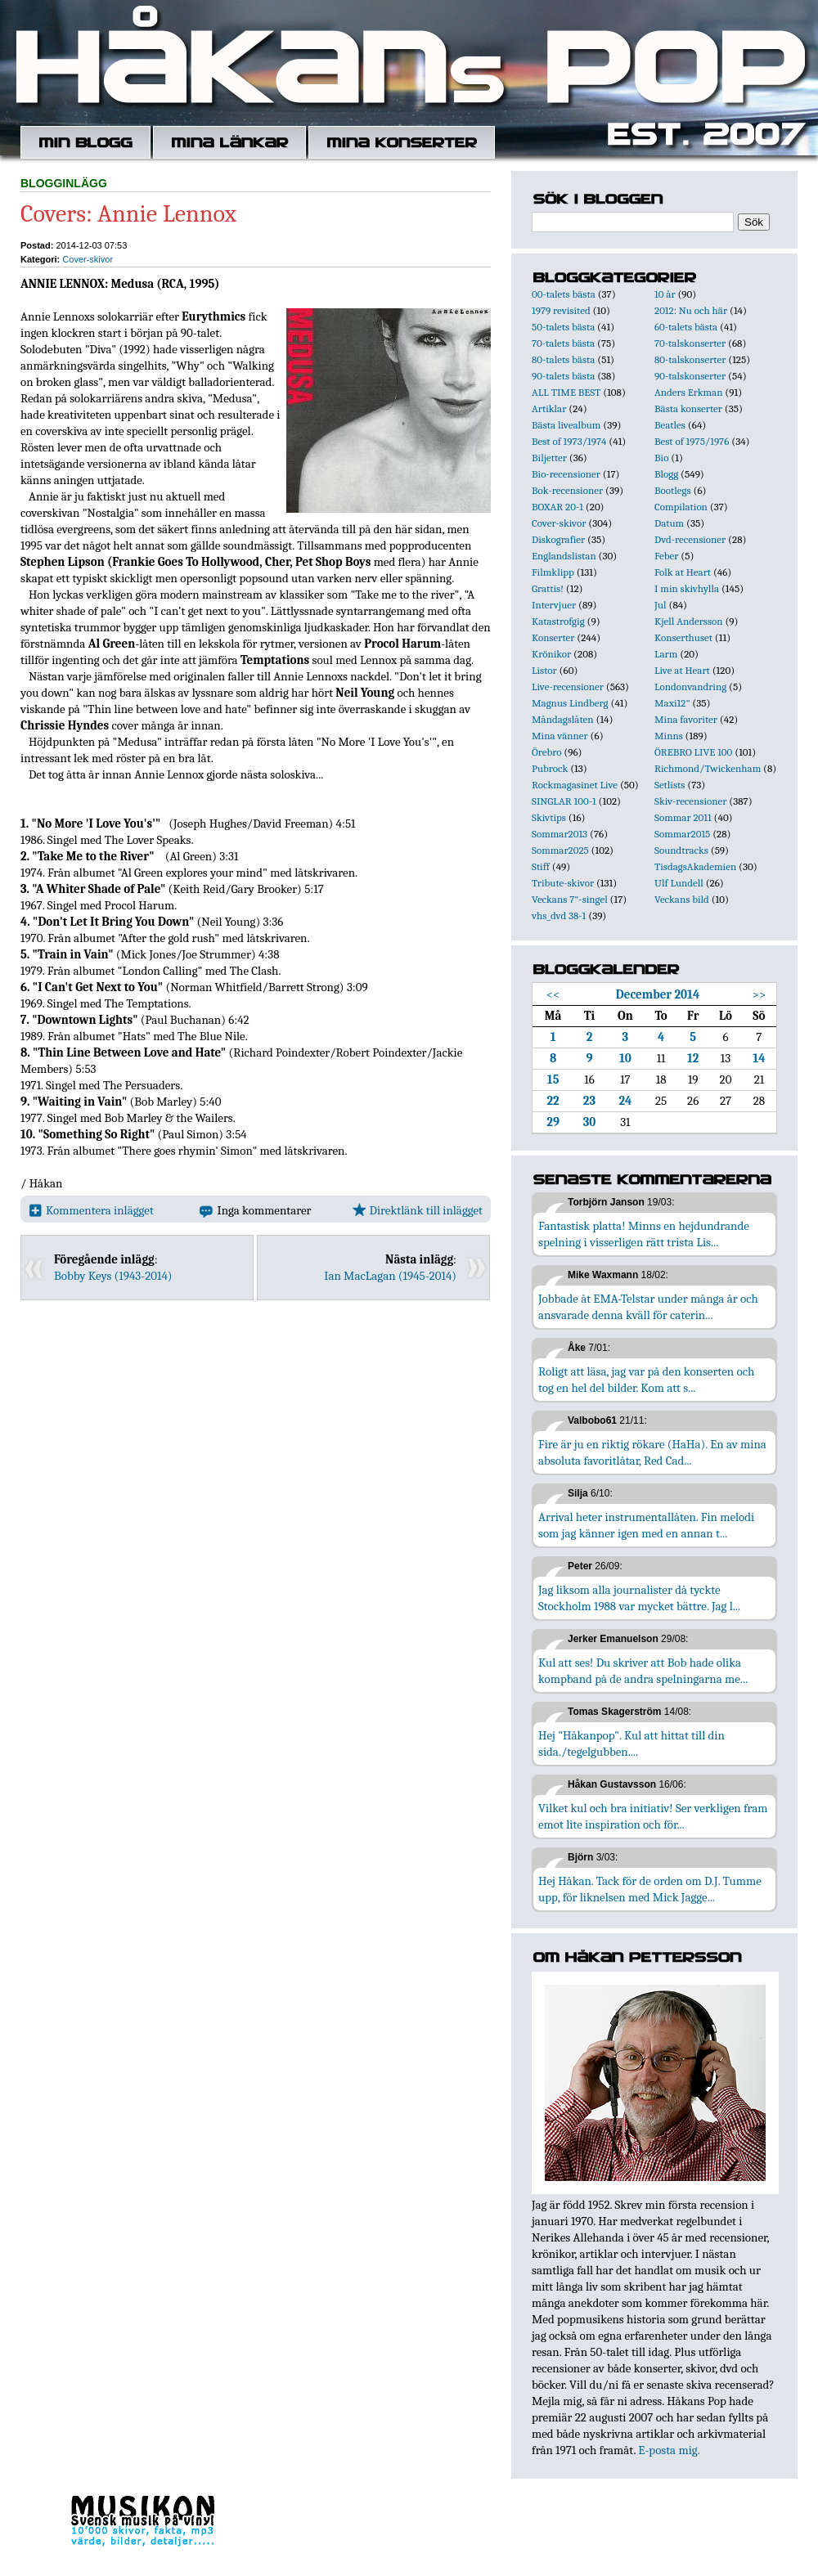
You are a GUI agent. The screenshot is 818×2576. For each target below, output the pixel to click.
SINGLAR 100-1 (564, 801)
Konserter (553, 637)
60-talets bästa (685, 327)
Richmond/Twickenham (707, 768)
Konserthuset (683, 637)
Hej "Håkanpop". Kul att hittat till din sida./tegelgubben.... (631, 1743)
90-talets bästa (563, 376)
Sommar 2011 (683, 817)
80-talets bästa (563, 359)
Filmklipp (553, 572)
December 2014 (657, 994)
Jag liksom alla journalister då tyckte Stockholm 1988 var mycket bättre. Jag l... (639, 1597)
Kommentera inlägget (91, 1210)
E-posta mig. (668, 2450)
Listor (544, 670)
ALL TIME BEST (566, 392)
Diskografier (558, 539)
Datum (669, 523)
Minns (668, 735)
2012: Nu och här (690, 310)
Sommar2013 (559, 834)
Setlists (669, 785)
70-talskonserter (690, 343)
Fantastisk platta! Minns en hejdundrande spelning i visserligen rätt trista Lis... (643, 1234)
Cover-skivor (87, 259)
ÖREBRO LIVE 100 (693, 752)
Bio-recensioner (566, 474)
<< (553, 994)
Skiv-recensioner (690, 801)
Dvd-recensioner (690, 539)
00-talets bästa (564, 294)
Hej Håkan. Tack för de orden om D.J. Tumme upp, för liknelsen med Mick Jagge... (650, 1889)
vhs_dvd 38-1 (559, 915)
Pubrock (550, 768)
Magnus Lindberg (570, 703)
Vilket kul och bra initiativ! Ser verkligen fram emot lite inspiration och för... (653, 1816)
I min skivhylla (686, 588)
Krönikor (551, 654)
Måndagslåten (563, 719)
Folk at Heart (682, 572)
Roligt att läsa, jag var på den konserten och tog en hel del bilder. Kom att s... (646, 1379)
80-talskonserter (690, 359)
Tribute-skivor (563, 883)
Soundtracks (681, 850)
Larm (665, 654)
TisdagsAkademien (695, 866)
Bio (661, 457)
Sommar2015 (682, 834)
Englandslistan (564, 556)
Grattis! (548, 588)
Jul (660, 605)
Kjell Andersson (688, 621)
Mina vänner (560, 735)
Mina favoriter (685, 719)
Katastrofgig (558, 621)
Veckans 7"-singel (570, 899)
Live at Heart (682, 670)
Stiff (541, 866)
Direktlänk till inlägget (418, 1210)
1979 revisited (561, 310)
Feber (666, 556)
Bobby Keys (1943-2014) (113, 1275)
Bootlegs (672, 490)
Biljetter (549, 457)
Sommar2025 (560, 850)
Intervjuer (554, 605)
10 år (665, 294)
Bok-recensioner (567, 490)
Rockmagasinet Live (575, 785)
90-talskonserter (690, 376)
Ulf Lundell (678, 883)
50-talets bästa (563, 327)
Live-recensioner (568, 686)
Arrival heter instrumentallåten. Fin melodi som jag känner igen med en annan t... (646, 1525)
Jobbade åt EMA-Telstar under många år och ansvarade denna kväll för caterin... (648, 1306)
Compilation (681, 506)
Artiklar (549, 408)
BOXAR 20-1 (557, 506)
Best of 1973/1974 (569, 441)
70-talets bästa (563, 343)
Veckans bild (681, 899)
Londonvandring (690, 686)
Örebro (546, 752)
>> (759, 994)
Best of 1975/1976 (691, 441)
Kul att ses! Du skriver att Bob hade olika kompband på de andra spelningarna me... (643, 1670)
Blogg (666, 474)
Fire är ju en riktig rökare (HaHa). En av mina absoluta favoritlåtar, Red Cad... (652, 1452)
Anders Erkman (688, 392)
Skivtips (549, 817)
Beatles (669, 425)
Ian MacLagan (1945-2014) (390, 1275)
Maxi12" (672, 703)
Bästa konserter (688, 408)
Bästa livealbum (566, 425)
